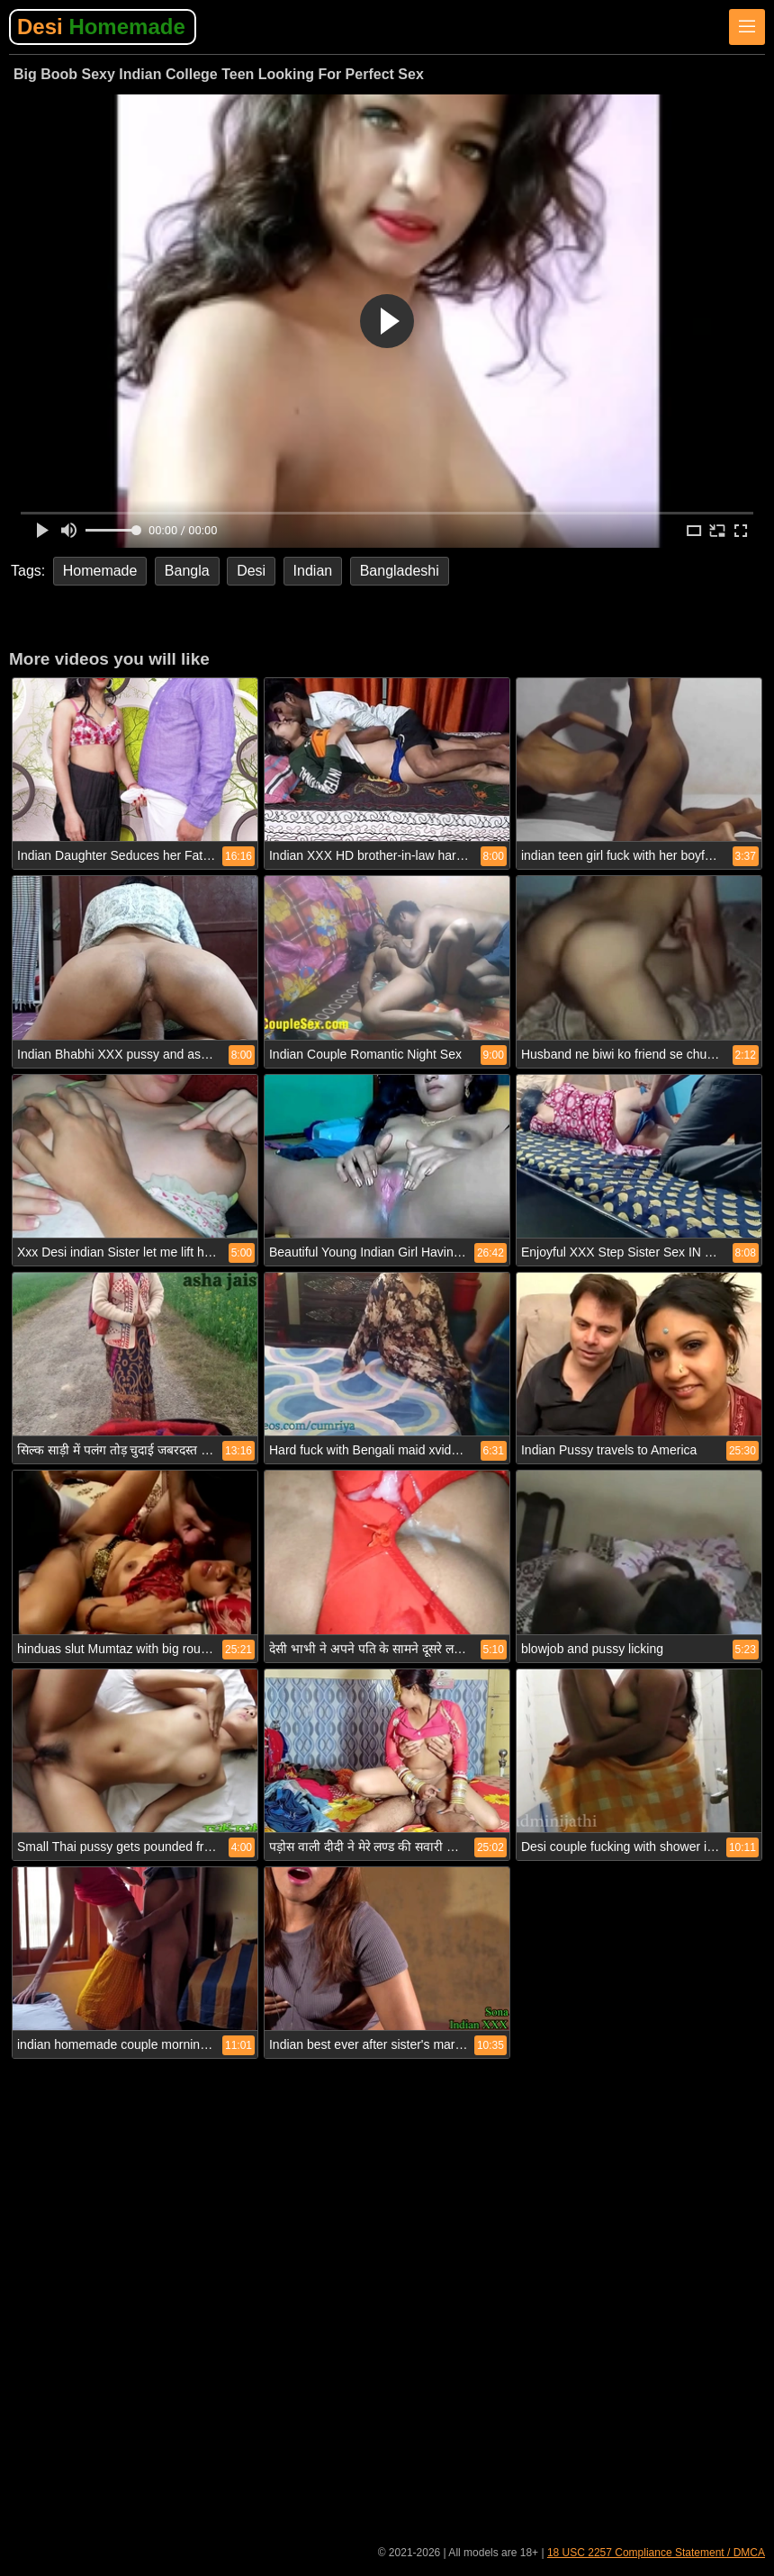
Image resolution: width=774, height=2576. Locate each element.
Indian (313, 570)
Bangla (187, 570)
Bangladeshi (399, 570)
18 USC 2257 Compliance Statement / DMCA (656, 2552)
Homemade (100, 570)
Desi (101, 26)
